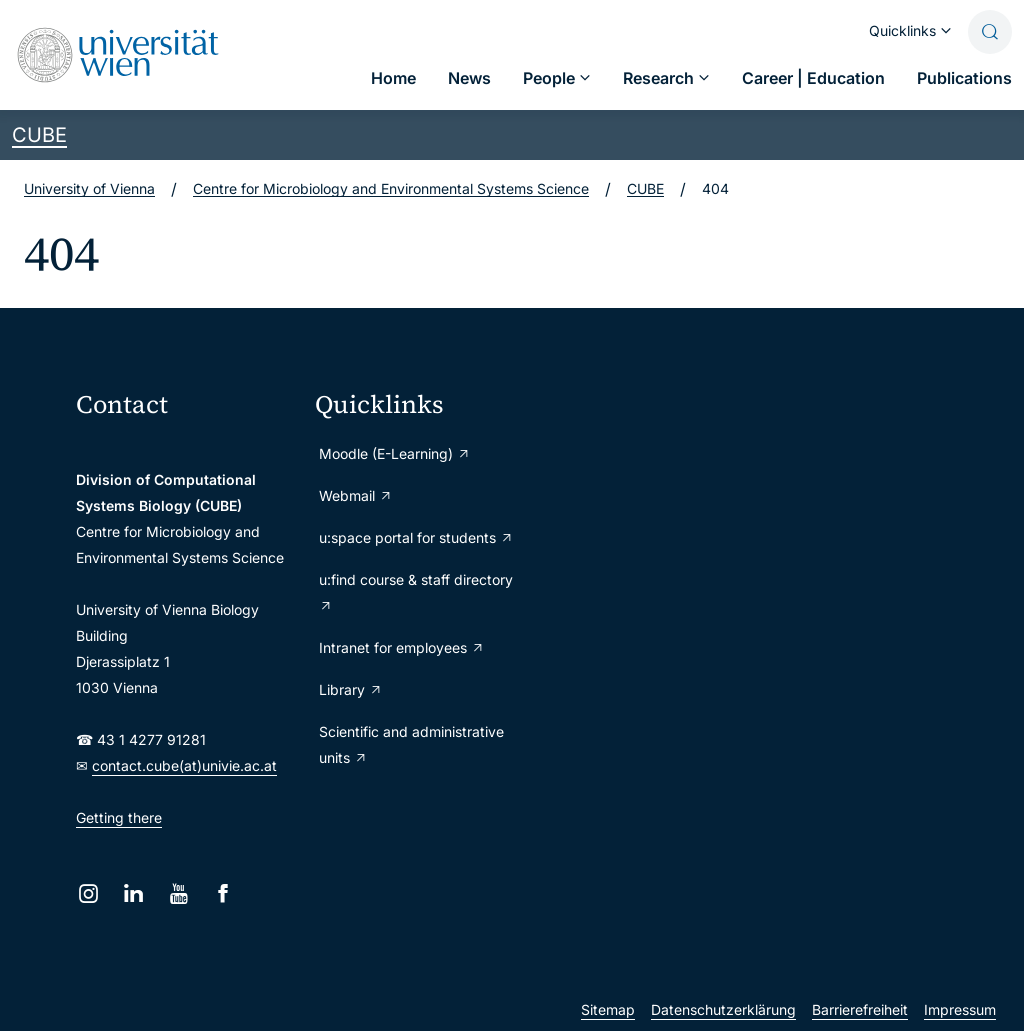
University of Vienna (89, 188)
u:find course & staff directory (416, 592)
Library (351, 689)
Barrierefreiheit (860, 1009)
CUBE (39, 135)
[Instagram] (88, 893)
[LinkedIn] (133, 893)
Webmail (356, 495)
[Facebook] (223, 893)
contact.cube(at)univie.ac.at (184, 765)
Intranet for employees (402, 647)
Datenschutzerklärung (723, 1009)
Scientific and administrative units (411, 744)
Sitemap (608, 1009)
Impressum (960, 1009)
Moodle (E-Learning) (395, 453)
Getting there (119, 817)
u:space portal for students (416, 537)
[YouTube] (178, 893)
